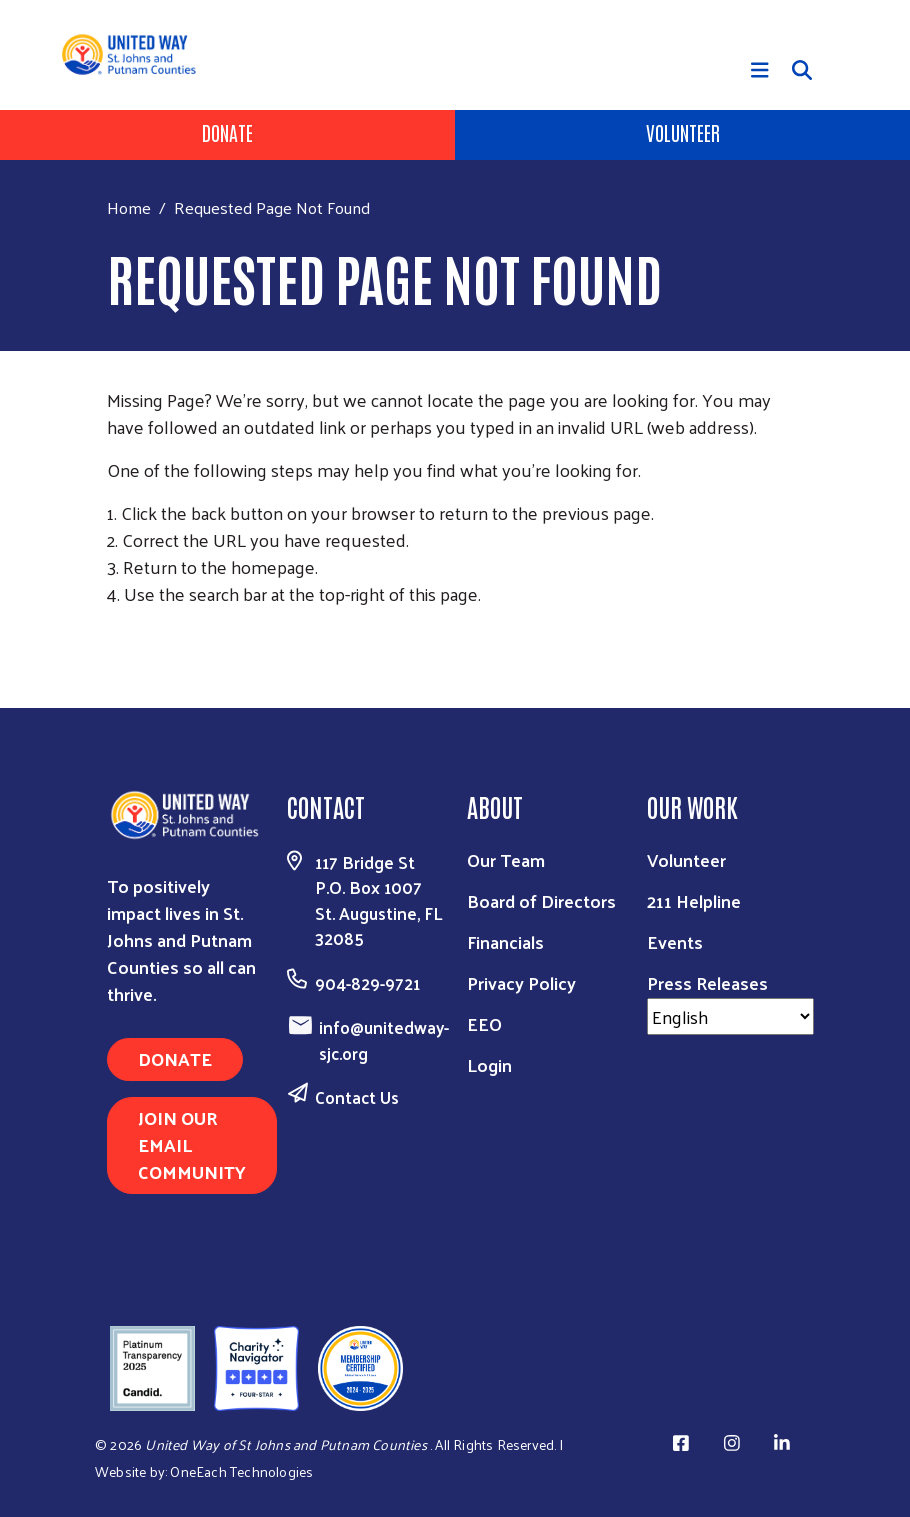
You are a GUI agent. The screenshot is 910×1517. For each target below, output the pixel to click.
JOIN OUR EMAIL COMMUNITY (192, 1144)
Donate (227, 132)
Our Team (506, 859)
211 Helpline (694, 900)
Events (675, 941)
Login (489, 1064)
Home (129, 207)
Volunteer (683, 132)
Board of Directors (541, 900)
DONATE (175, 1058)
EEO (484, 1023)
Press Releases (707, 982)
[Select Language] (730, 1016)
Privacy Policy (521, 982)
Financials (505, 941)
